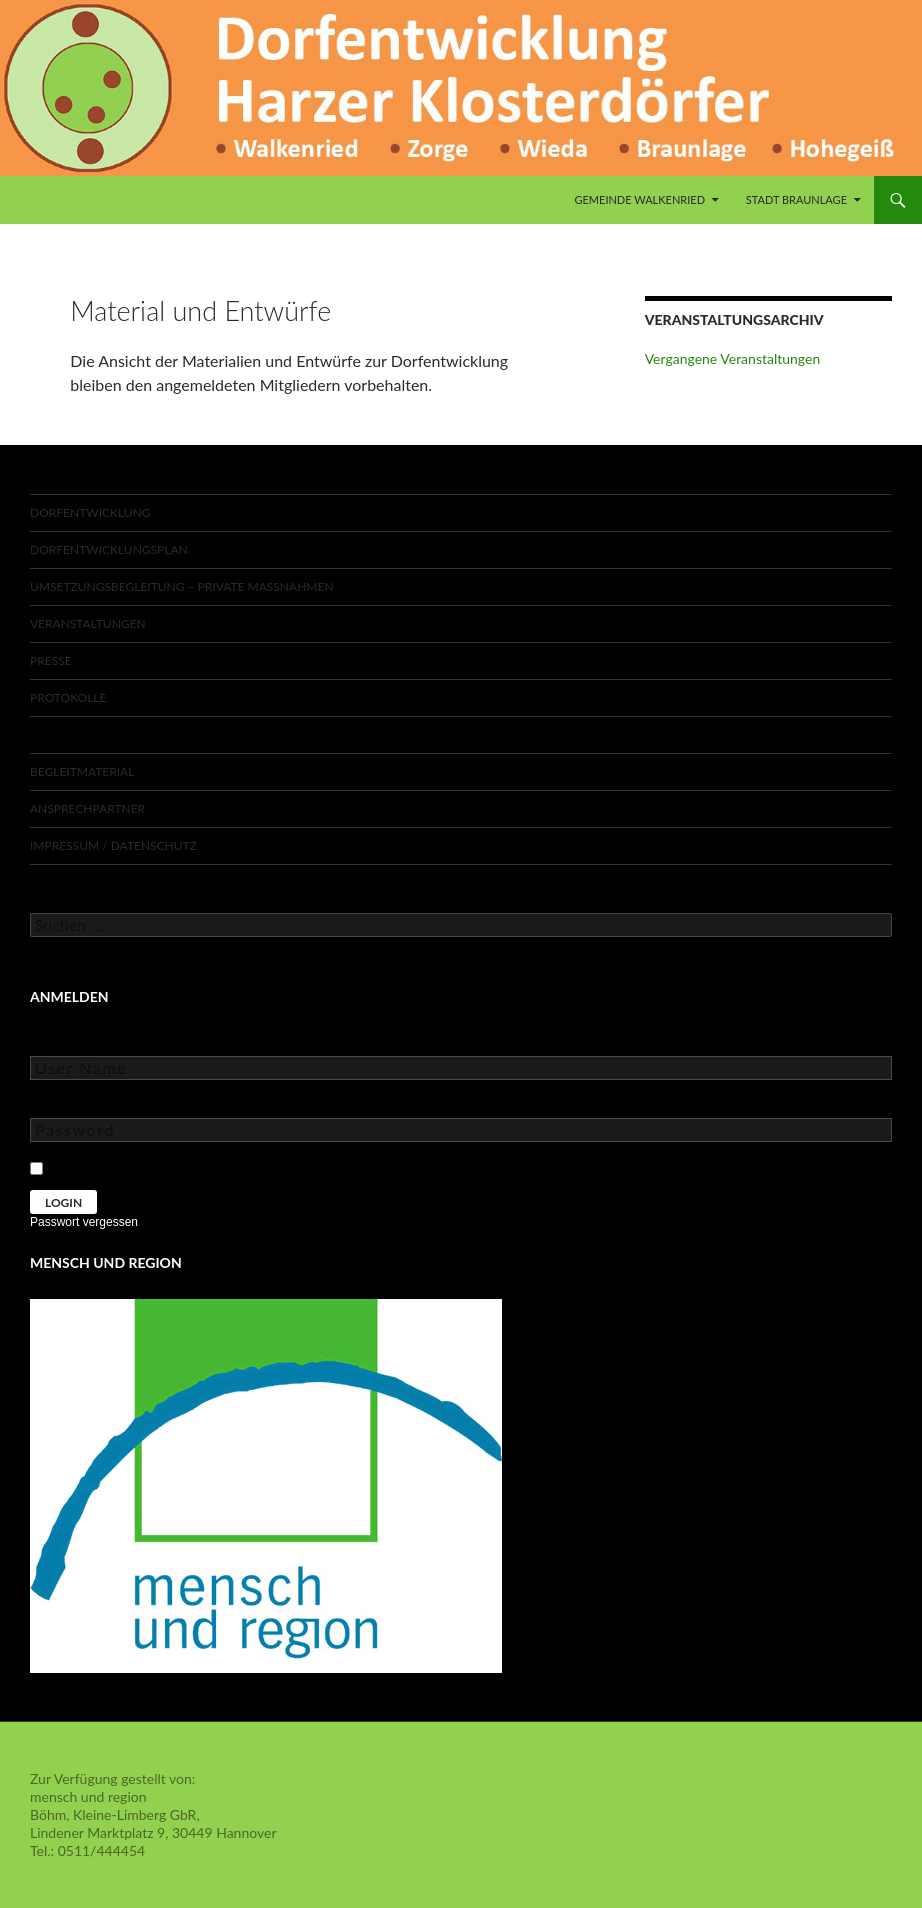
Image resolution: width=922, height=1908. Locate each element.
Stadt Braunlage (796, 199)
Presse (51, 660)
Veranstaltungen (88, 623)
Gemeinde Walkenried (639, 199)
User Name (64, 1041)
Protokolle (68, 697)
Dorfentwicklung (90, 512)
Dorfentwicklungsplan (109, 549)
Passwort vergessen (84, 1222)
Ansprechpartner (87, 808)
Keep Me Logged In (113, 1165)
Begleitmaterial (82, 771)
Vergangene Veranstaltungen (733, 358)
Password (60, 1103)
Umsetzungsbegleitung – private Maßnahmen (182, 586)
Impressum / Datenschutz (113, 845)
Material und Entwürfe (109, 734)
